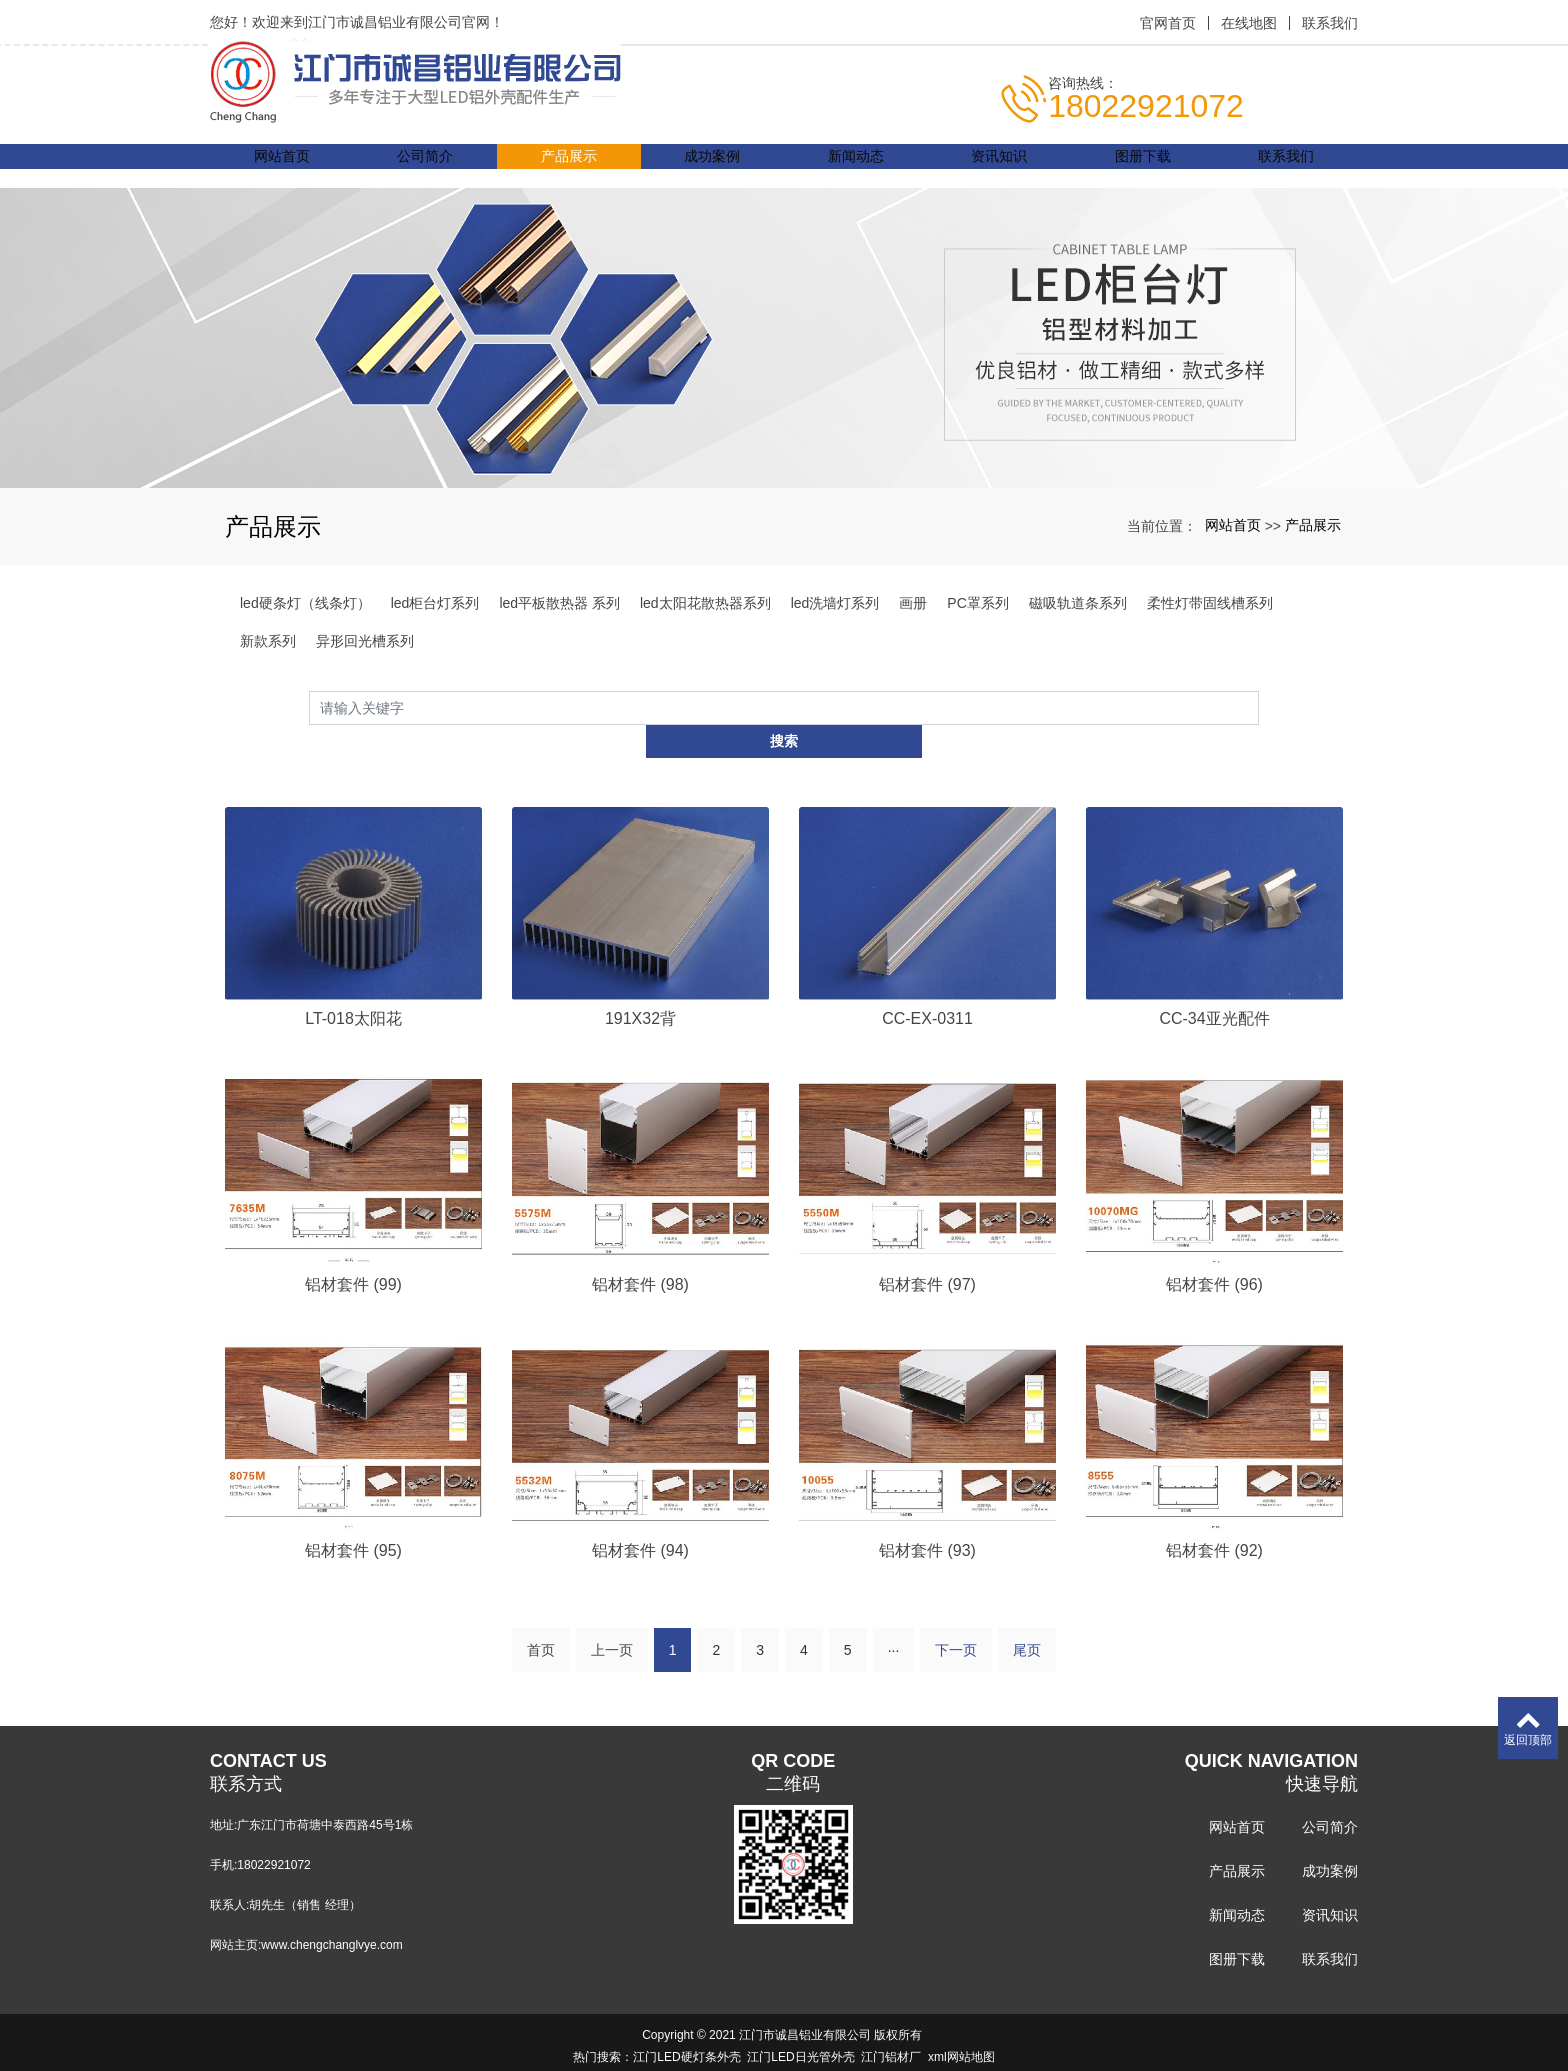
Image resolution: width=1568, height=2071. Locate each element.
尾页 (1027, 1621)
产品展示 (569, 166)
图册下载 (1143, 166)
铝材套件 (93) (927, 1519)
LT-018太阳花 (353, 985)
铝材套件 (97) (927, 1252)
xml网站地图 (961, 2028)
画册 (913, 603)
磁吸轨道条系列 (1078, 603)
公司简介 (425, 166)
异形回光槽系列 (365, 641)
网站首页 (282, 166)
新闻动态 (856, 166)
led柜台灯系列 (435, 603)
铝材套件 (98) (640, 1252)
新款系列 (268, 641)
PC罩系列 (977, 603)
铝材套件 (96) (1214, 1252)
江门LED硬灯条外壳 (686, 2028)
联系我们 (1330, 23)
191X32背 (640, 985)
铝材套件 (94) (640, 1519)
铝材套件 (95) (353, 1519)
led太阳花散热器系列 (705, 603)
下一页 (956, 1621)
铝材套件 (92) (1214, 1519)
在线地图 (1249, 23)
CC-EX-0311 (927, 985)
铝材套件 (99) (353, 1252)
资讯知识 (999, 166)
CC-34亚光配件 (1214, 985)
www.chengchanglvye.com (331, 1916)
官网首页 (1168, 23)
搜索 (1259, 707)
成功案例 (712, 166)
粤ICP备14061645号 (783, 2050)
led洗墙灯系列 (835, 603)
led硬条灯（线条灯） (305, 603)
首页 (541, 1621)
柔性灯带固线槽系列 (1210, 603)
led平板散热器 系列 (559, 603)
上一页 (612, 1621)
